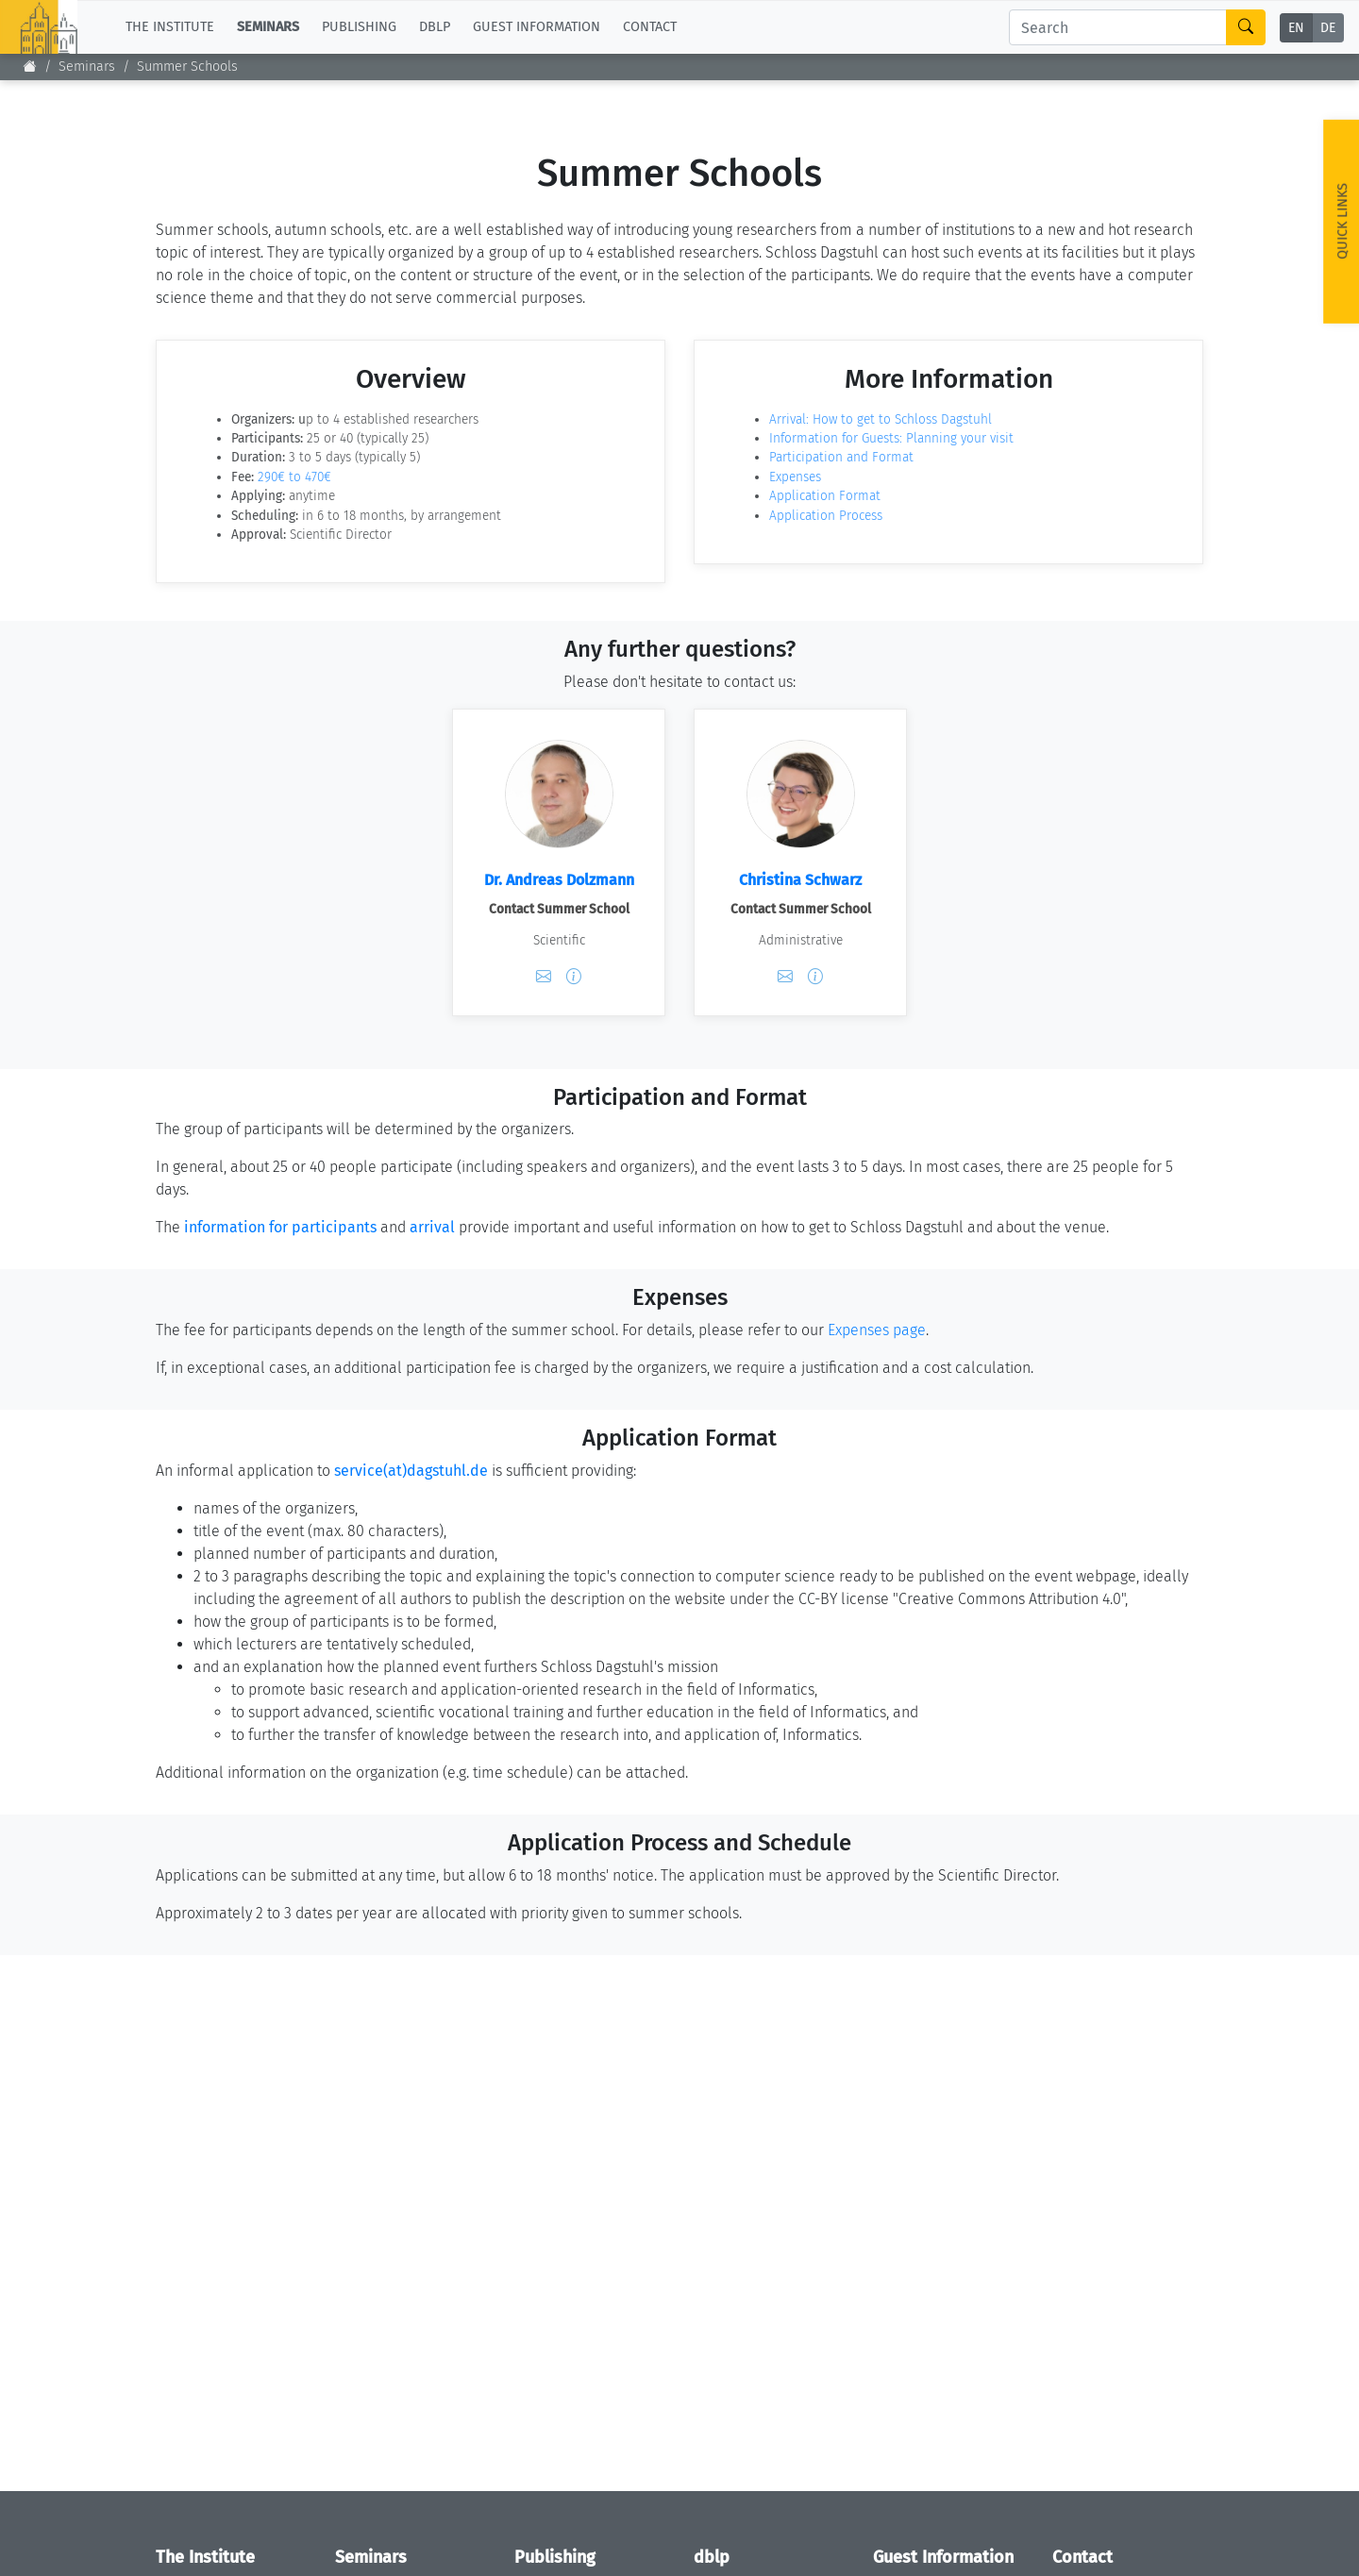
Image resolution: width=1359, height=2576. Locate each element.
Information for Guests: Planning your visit (891, 438)
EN (1296, 28)
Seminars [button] (268, 27)
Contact (650, 27)
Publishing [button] (359, 27)
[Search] (1118, 27)
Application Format (825, 496)
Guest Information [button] (536, 27)
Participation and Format (841, 457)
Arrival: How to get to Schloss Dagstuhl (880, 419)
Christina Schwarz (800, 880)
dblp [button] (434, 27)
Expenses (795, 477)
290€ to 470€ (294, 477)
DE (1327, 28)
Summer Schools (187, 67)
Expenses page (877, 1330)
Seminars (87, 67)
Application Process (825, 516)
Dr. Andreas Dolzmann (559, 880)
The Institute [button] (170, 27)
